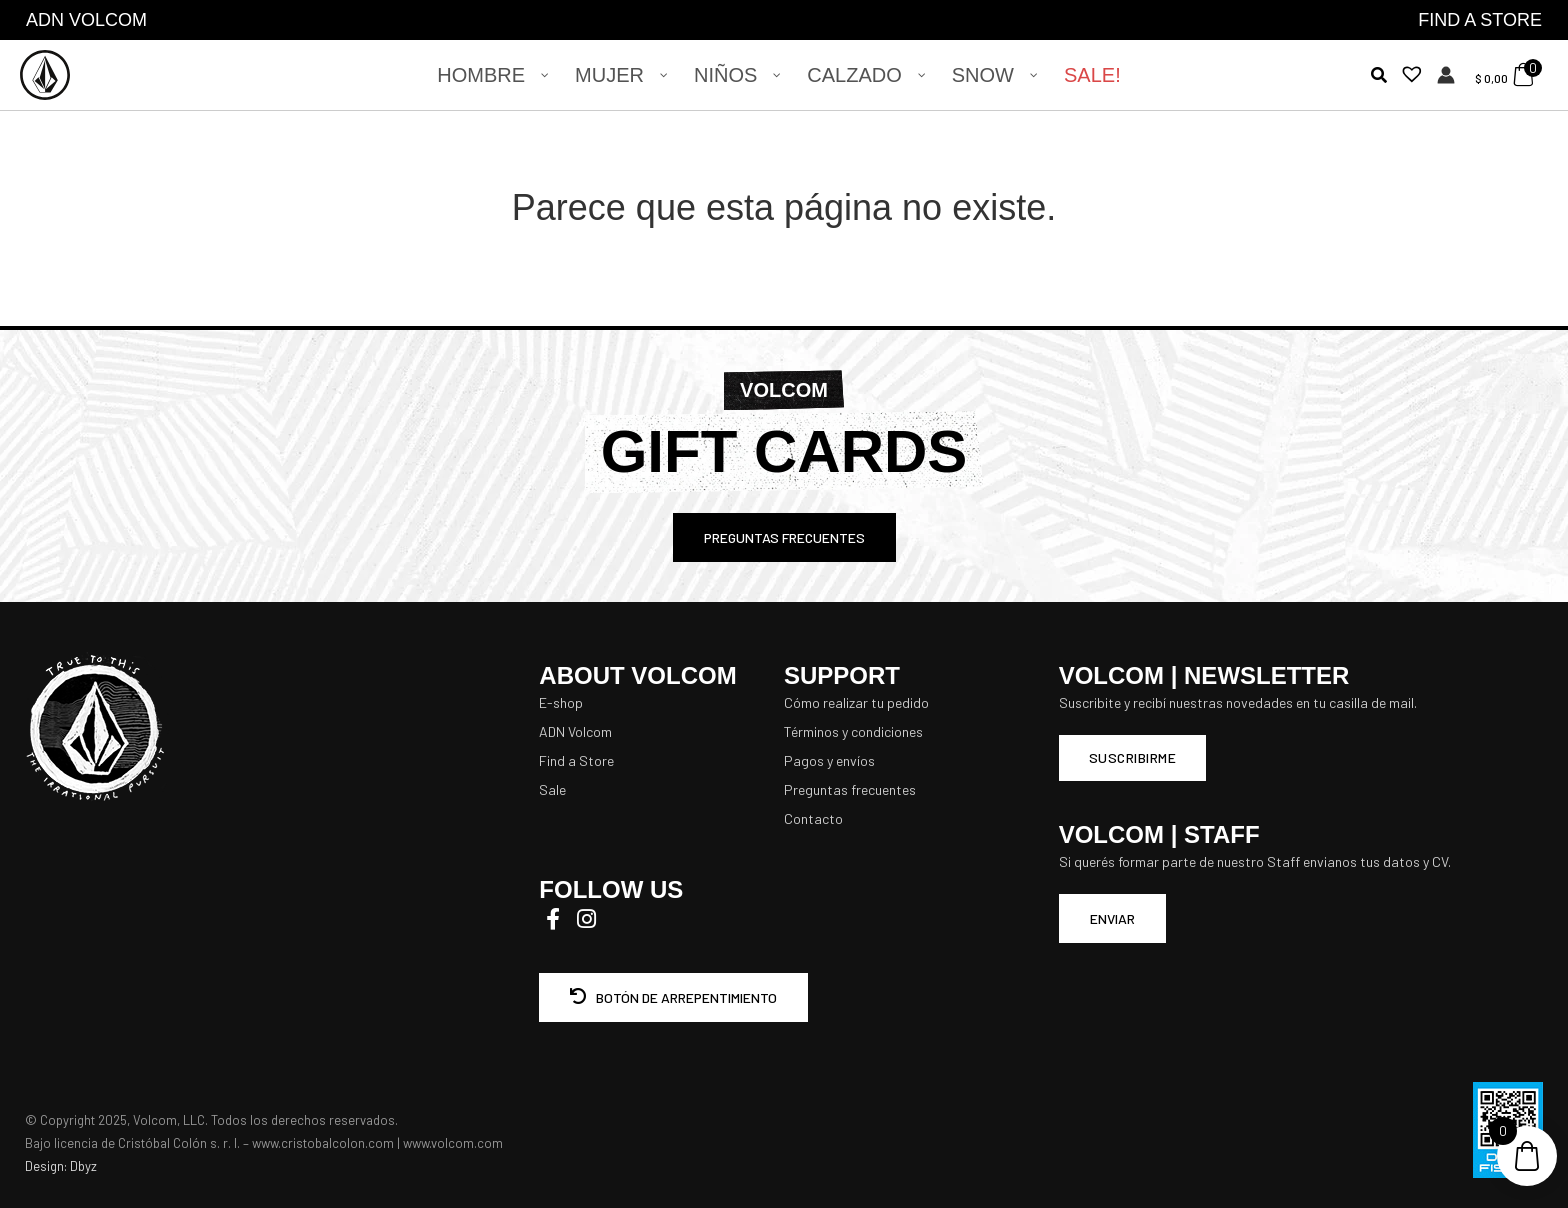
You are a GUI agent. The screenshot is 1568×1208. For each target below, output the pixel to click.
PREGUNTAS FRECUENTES (784, 537)
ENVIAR (1112, 918)
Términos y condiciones (853, 731)
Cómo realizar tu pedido (856, 702)
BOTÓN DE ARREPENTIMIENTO (673, 997)
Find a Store (576, 760)
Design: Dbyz (61, 1166)
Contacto (813, 818)
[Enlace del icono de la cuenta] (1446, 75)
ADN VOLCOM (86, 20)
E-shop (561, 702)
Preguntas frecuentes (850, 789)
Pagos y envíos (829, 760)
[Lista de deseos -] (1406, 75)
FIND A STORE (1480, 20)
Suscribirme (1133, 757)
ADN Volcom (575, 731)
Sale (552, 789)
